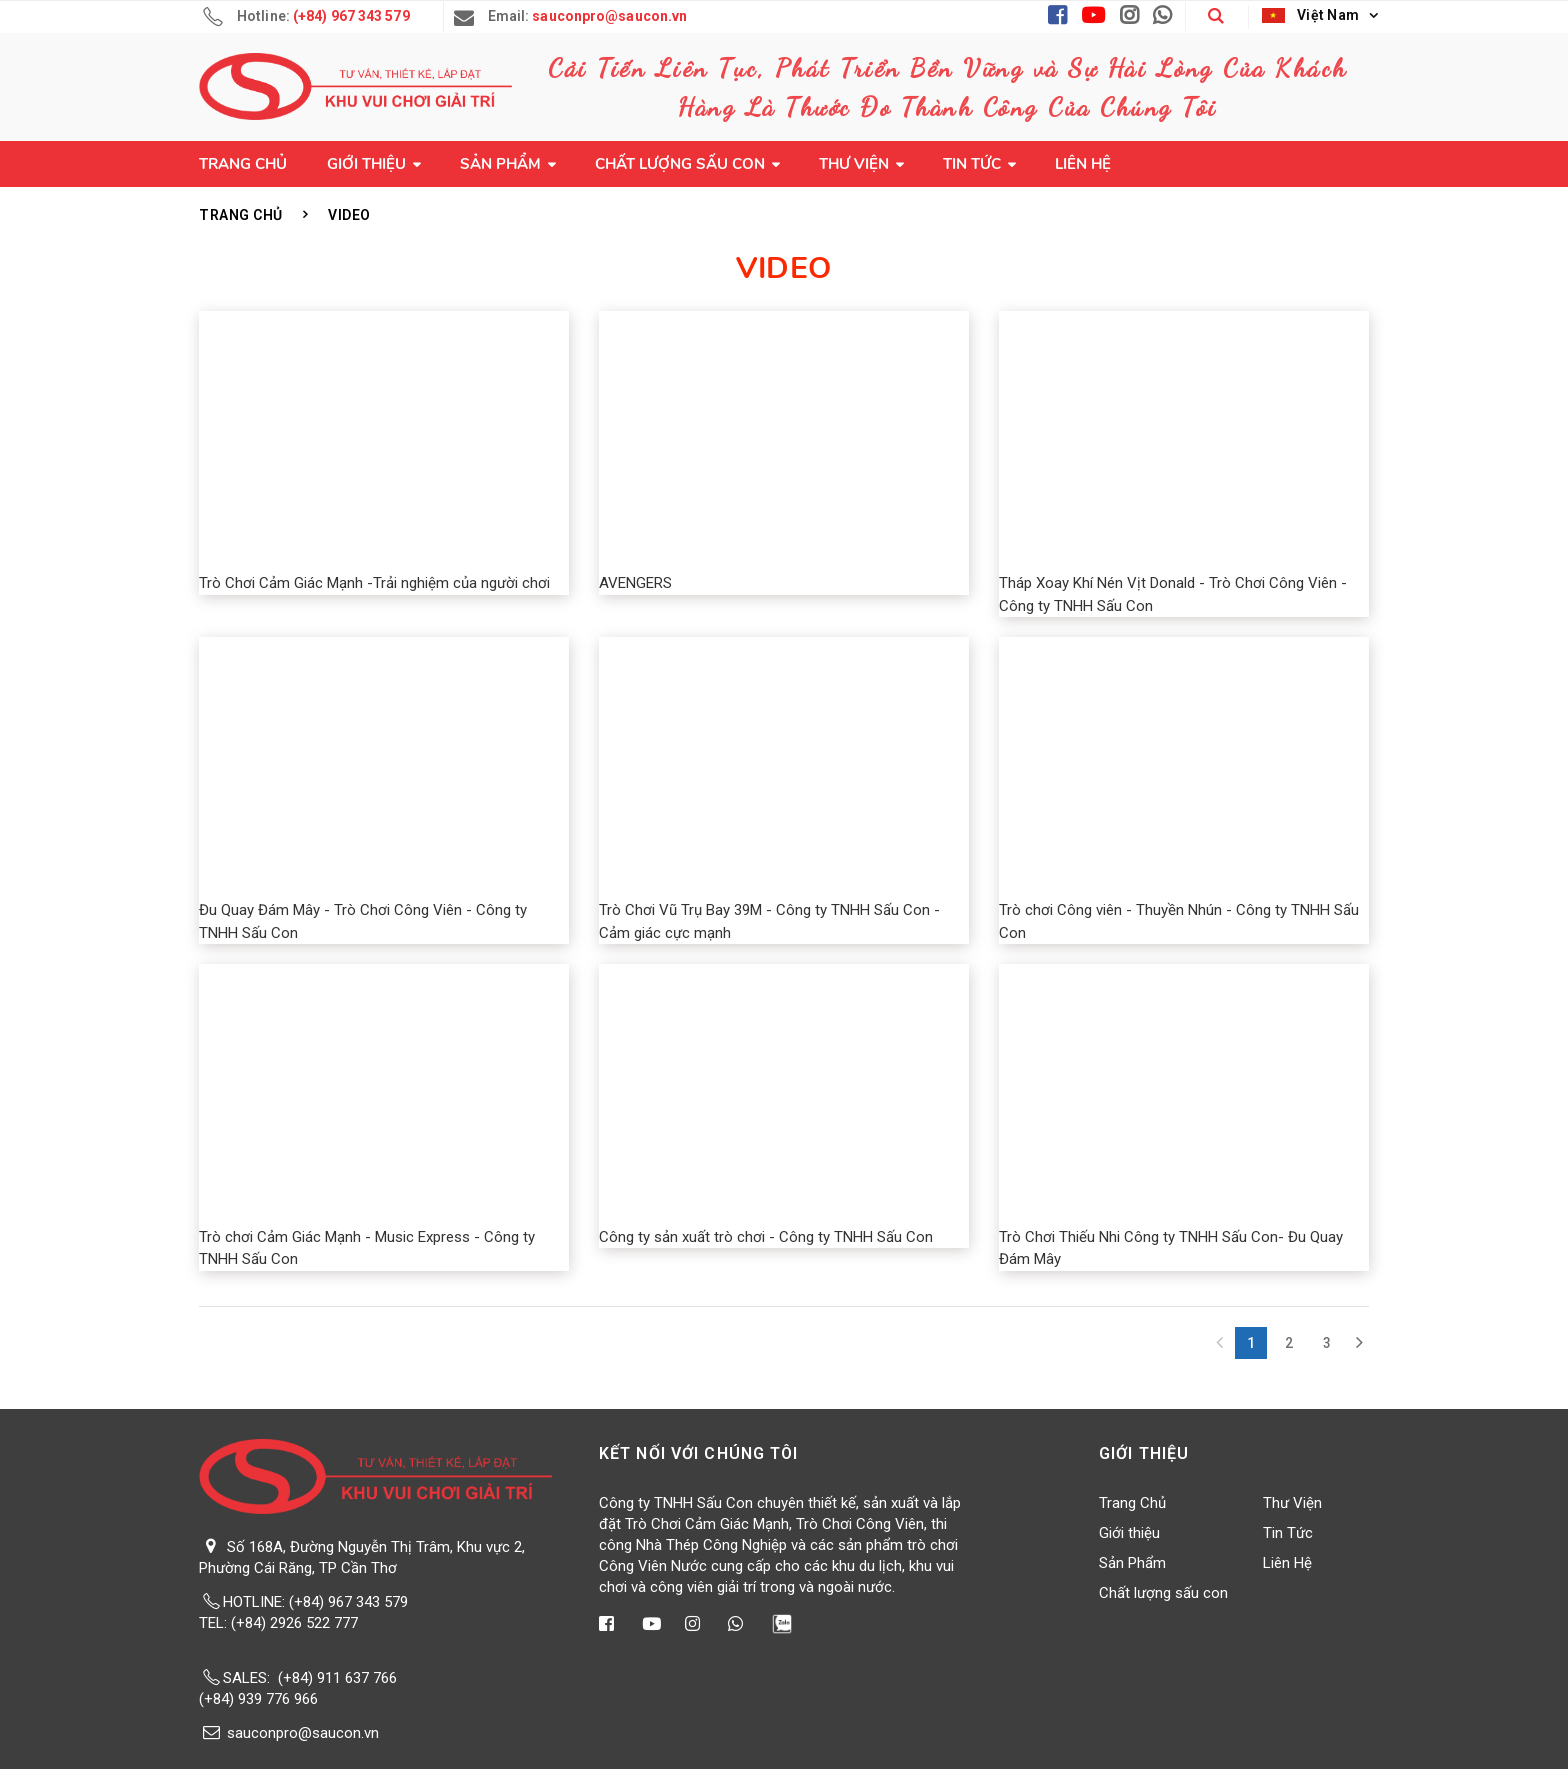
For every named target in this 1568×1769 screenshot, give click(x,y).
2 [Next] (1289, 1343)
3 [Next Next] (1327, 1343)
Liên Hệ (1083, 164)
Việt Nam (1311, 15)
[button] (1216, 16)
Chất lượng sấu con (680, 164)
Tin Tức (972, 164)
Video (349, 215)
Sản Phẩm (500, 164)
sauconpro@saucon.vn (303, 1733)
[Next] (1359, 1343)
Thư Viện (854, 164)
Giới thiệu (366, 164)
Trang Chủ (243, 164)
